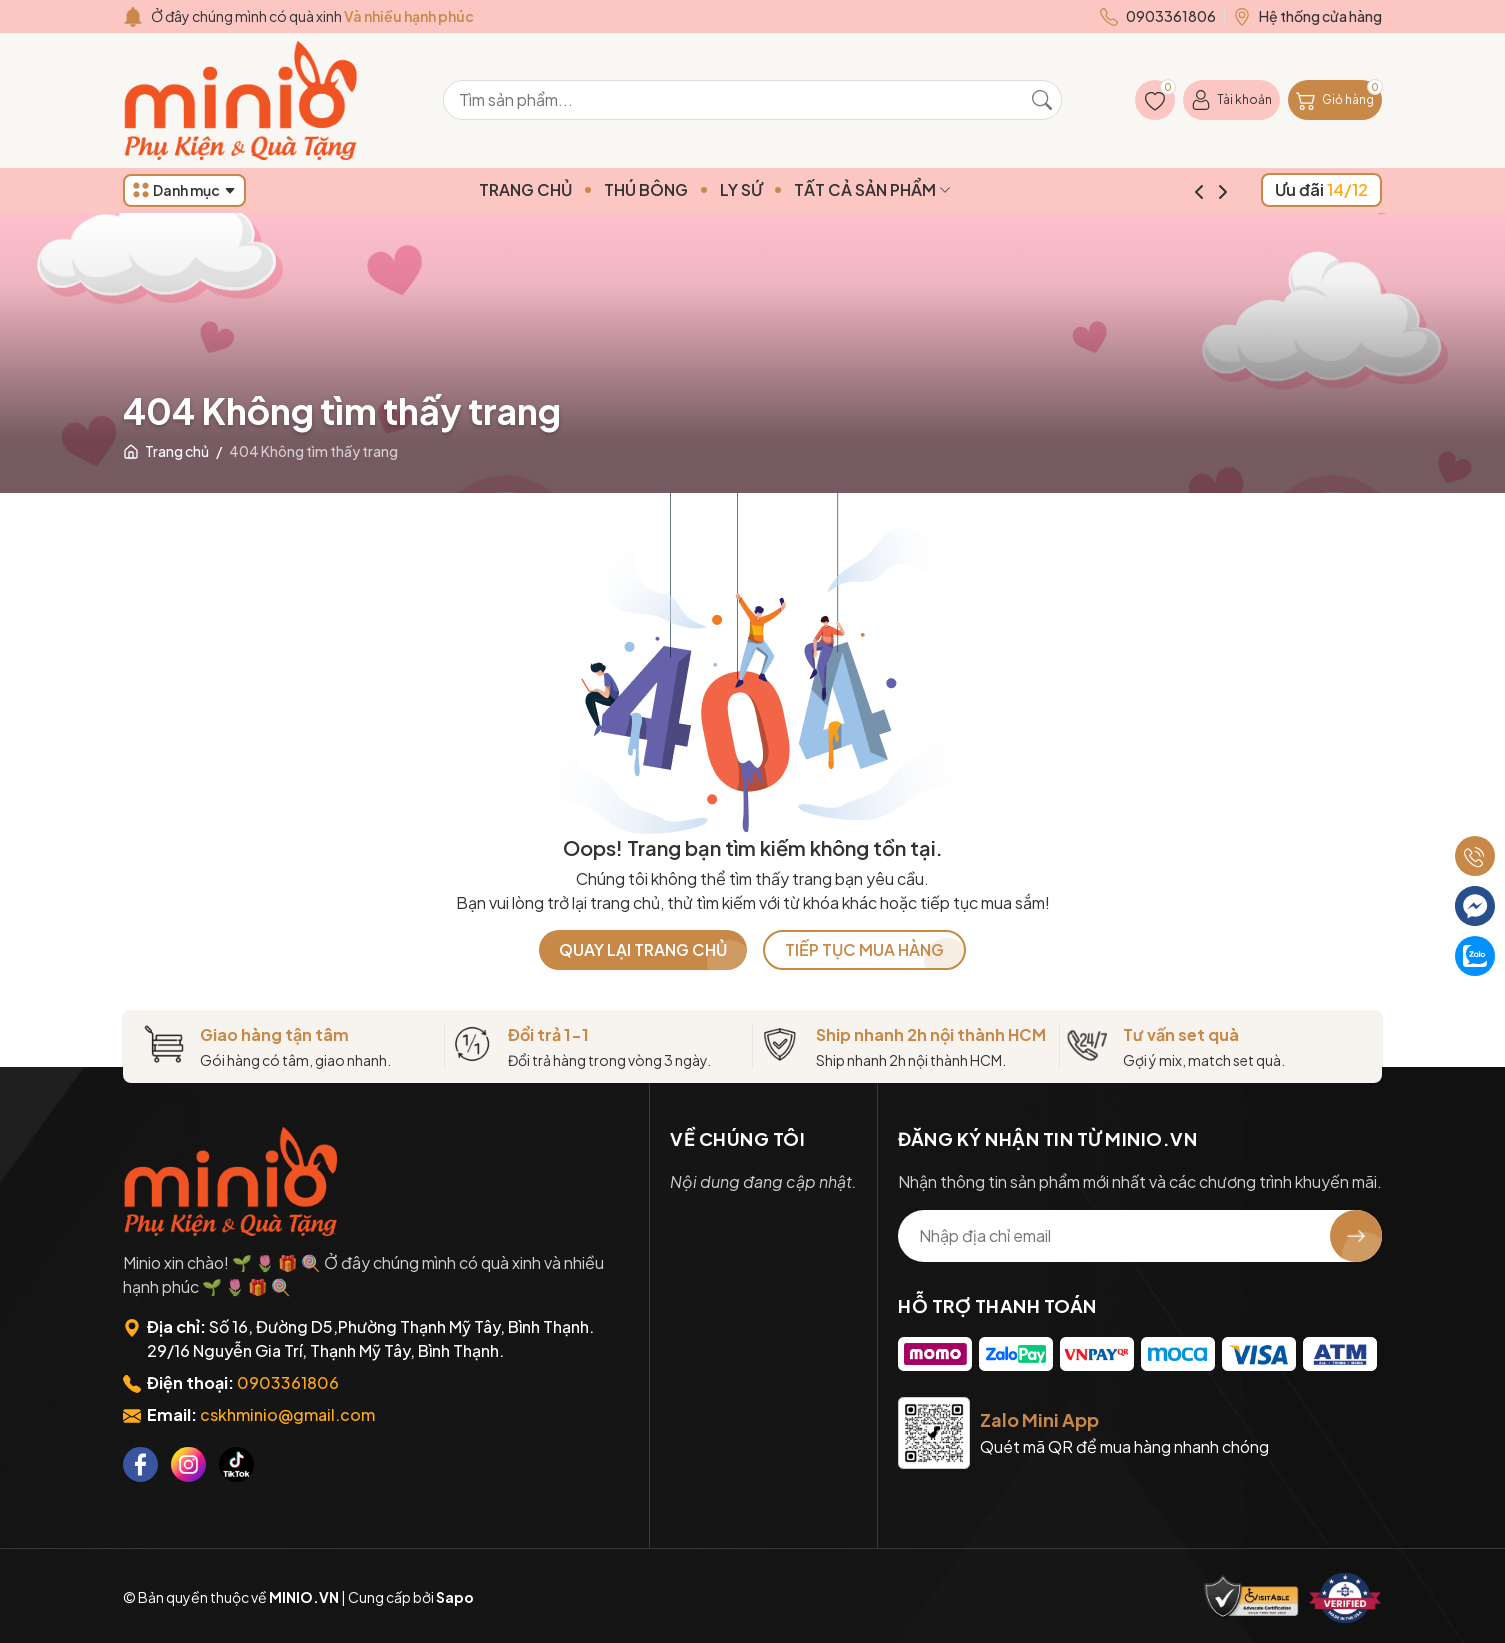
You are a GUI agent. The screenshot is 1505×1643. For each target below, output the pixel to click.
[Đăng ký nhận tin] (1356, 1236)
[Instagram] (188, 1464)
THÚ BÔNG (685, 189)
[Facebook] (140, 1464)
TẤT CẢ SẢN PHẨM (911, 189)
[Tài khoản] (1231, 100)
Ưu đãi (1321, 189)
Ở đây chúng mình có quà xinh (312, 16)
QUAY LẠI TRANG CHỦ (643, 949)
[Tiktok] (236, 1464)
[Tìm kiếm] (1042, 100)
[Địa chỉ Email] (1140, 1236)
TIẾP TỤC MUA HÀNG (864, 949)
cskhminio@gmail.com (287, 1414)
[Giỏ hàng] (1335, 100)
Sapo (455, 1597)
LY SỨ (780, 189)
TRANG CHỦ (564, 189)
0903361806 (288, 1382)
